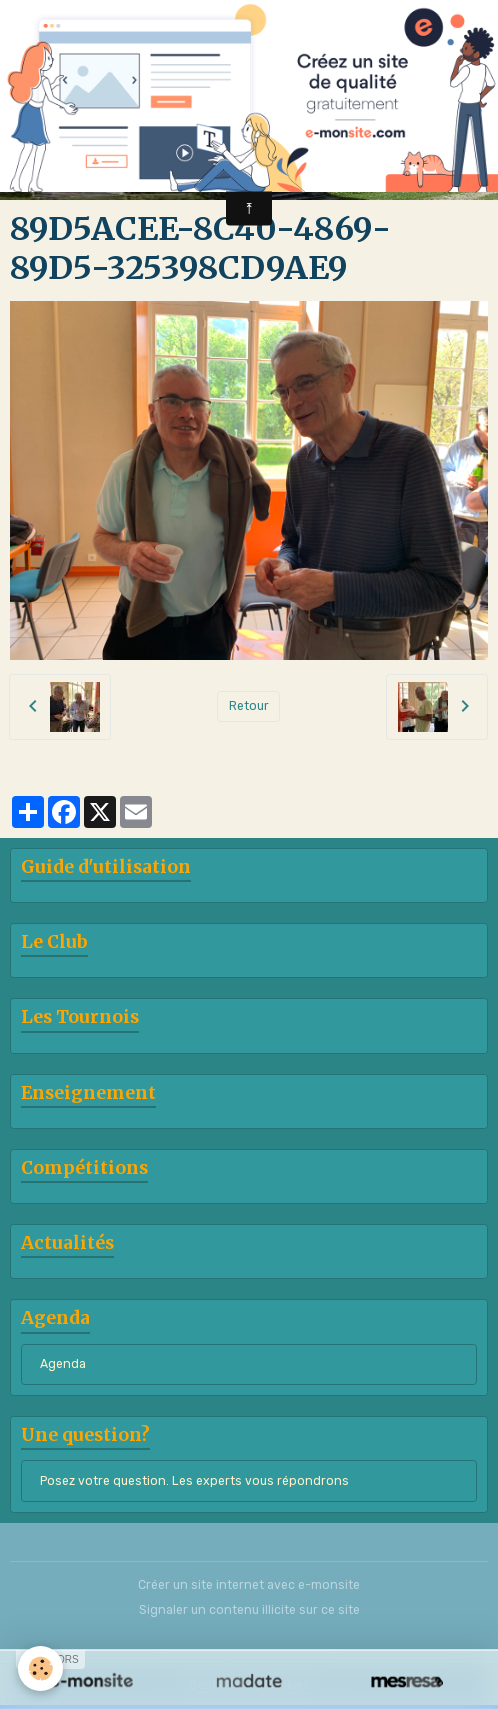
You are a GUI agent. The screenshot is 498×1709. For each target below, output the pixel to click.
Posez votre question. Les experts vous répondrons (194, 1481)
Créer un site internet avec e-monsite (249, 1585)
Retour (249, 706)
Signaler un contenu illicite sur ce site (249, 1610)
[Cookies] (40, 1668)
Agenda (63, 1364)
